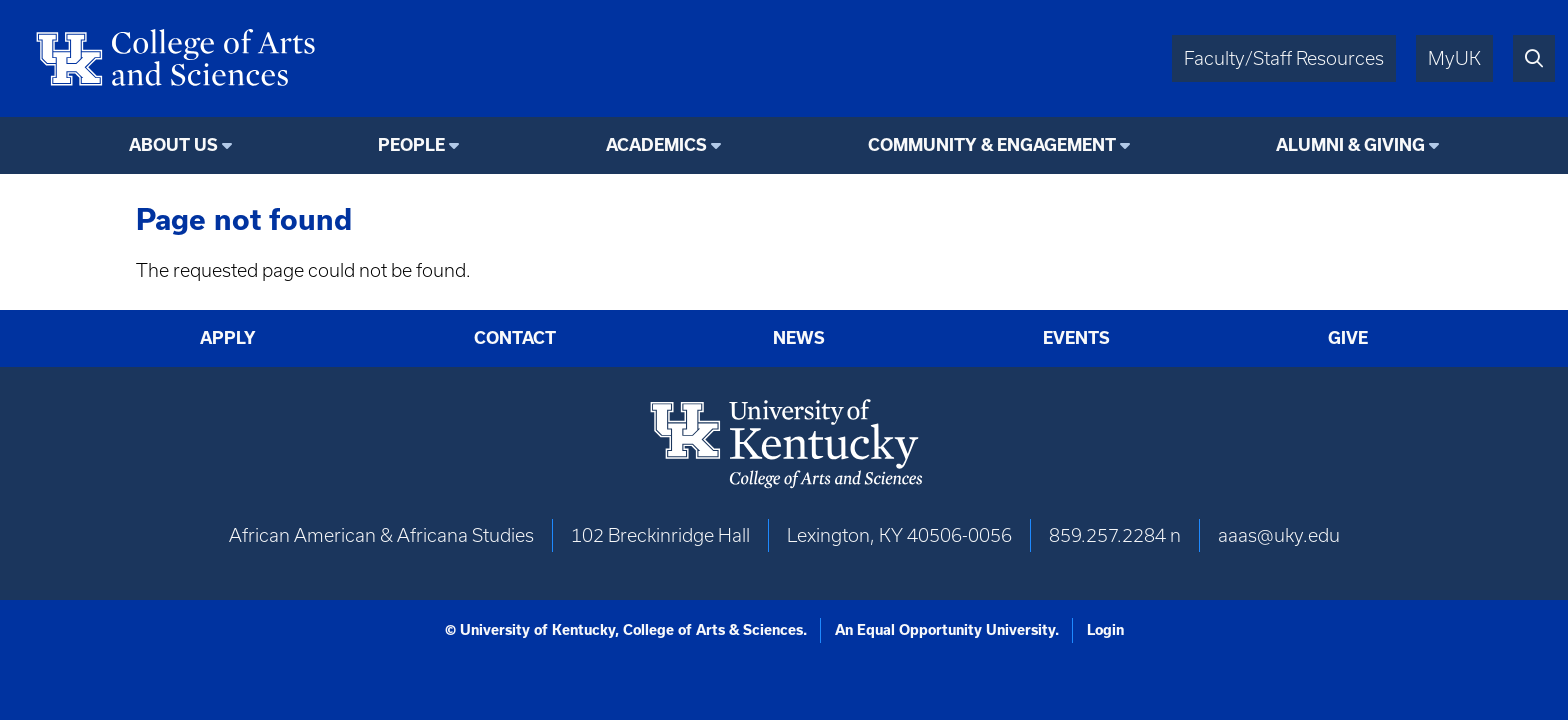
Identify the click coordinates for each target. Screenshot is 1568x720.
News (799, 337)
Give (1348, 337)
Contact (515, 337)
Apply (228, 337)
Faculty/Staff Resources (1284, 58)
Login (1105, 630)
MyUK (1454, 58)
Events (1076, 337)
